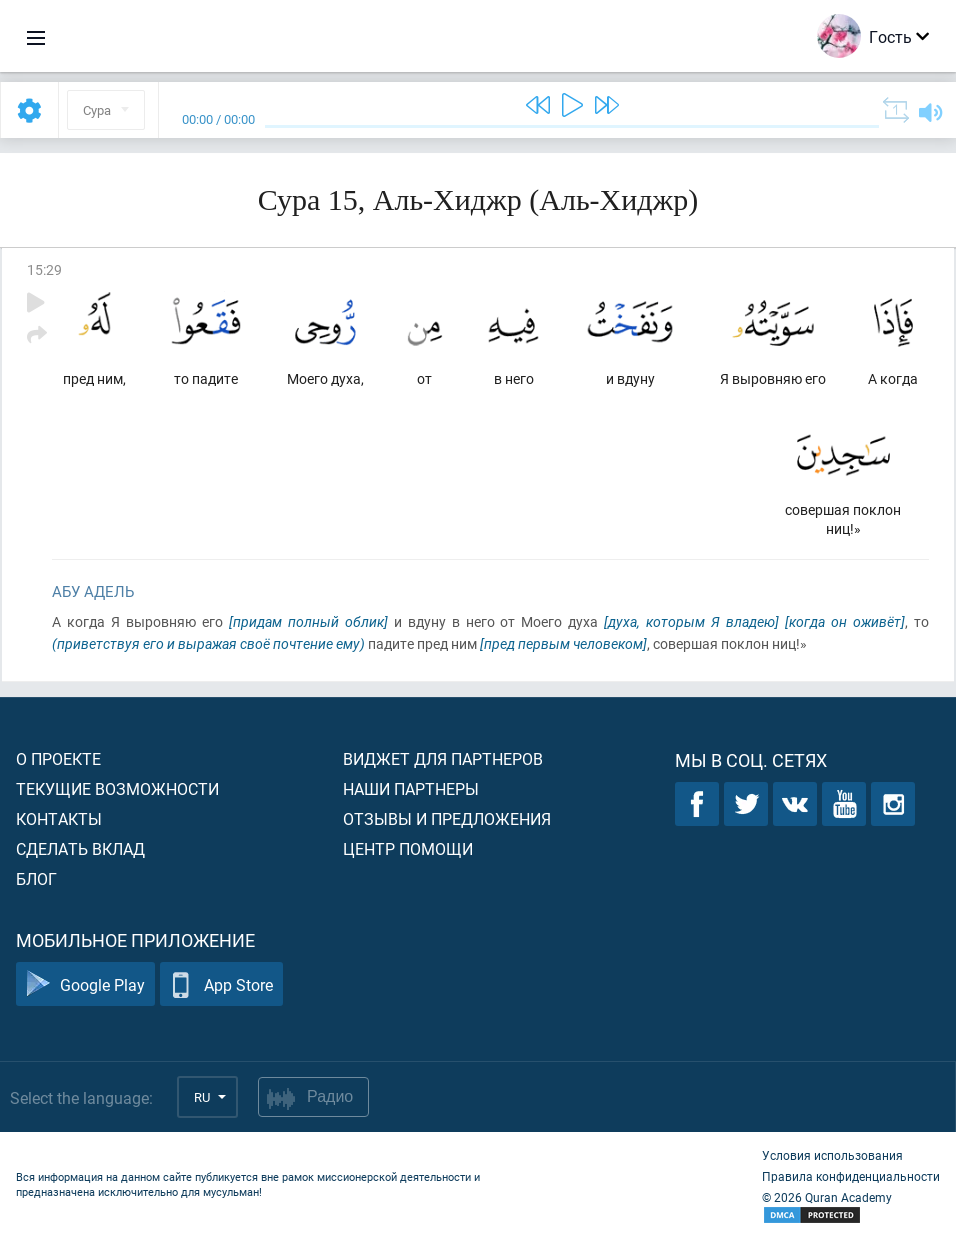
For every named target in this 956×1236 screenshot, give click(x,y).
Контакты (59, 818)
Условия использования (832, 1155)
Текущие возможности (117, 788)
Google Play (85, 984)
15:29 (44, 269)
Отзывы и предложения (447, 818)
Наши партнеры (411, 788)
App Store (221, 984)
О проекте (58, 758)
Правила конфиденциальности (851, 1176)
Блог (36, 878)
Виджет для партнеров (443, 758)
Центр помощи (408, 848)
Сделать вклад (80, 848)
